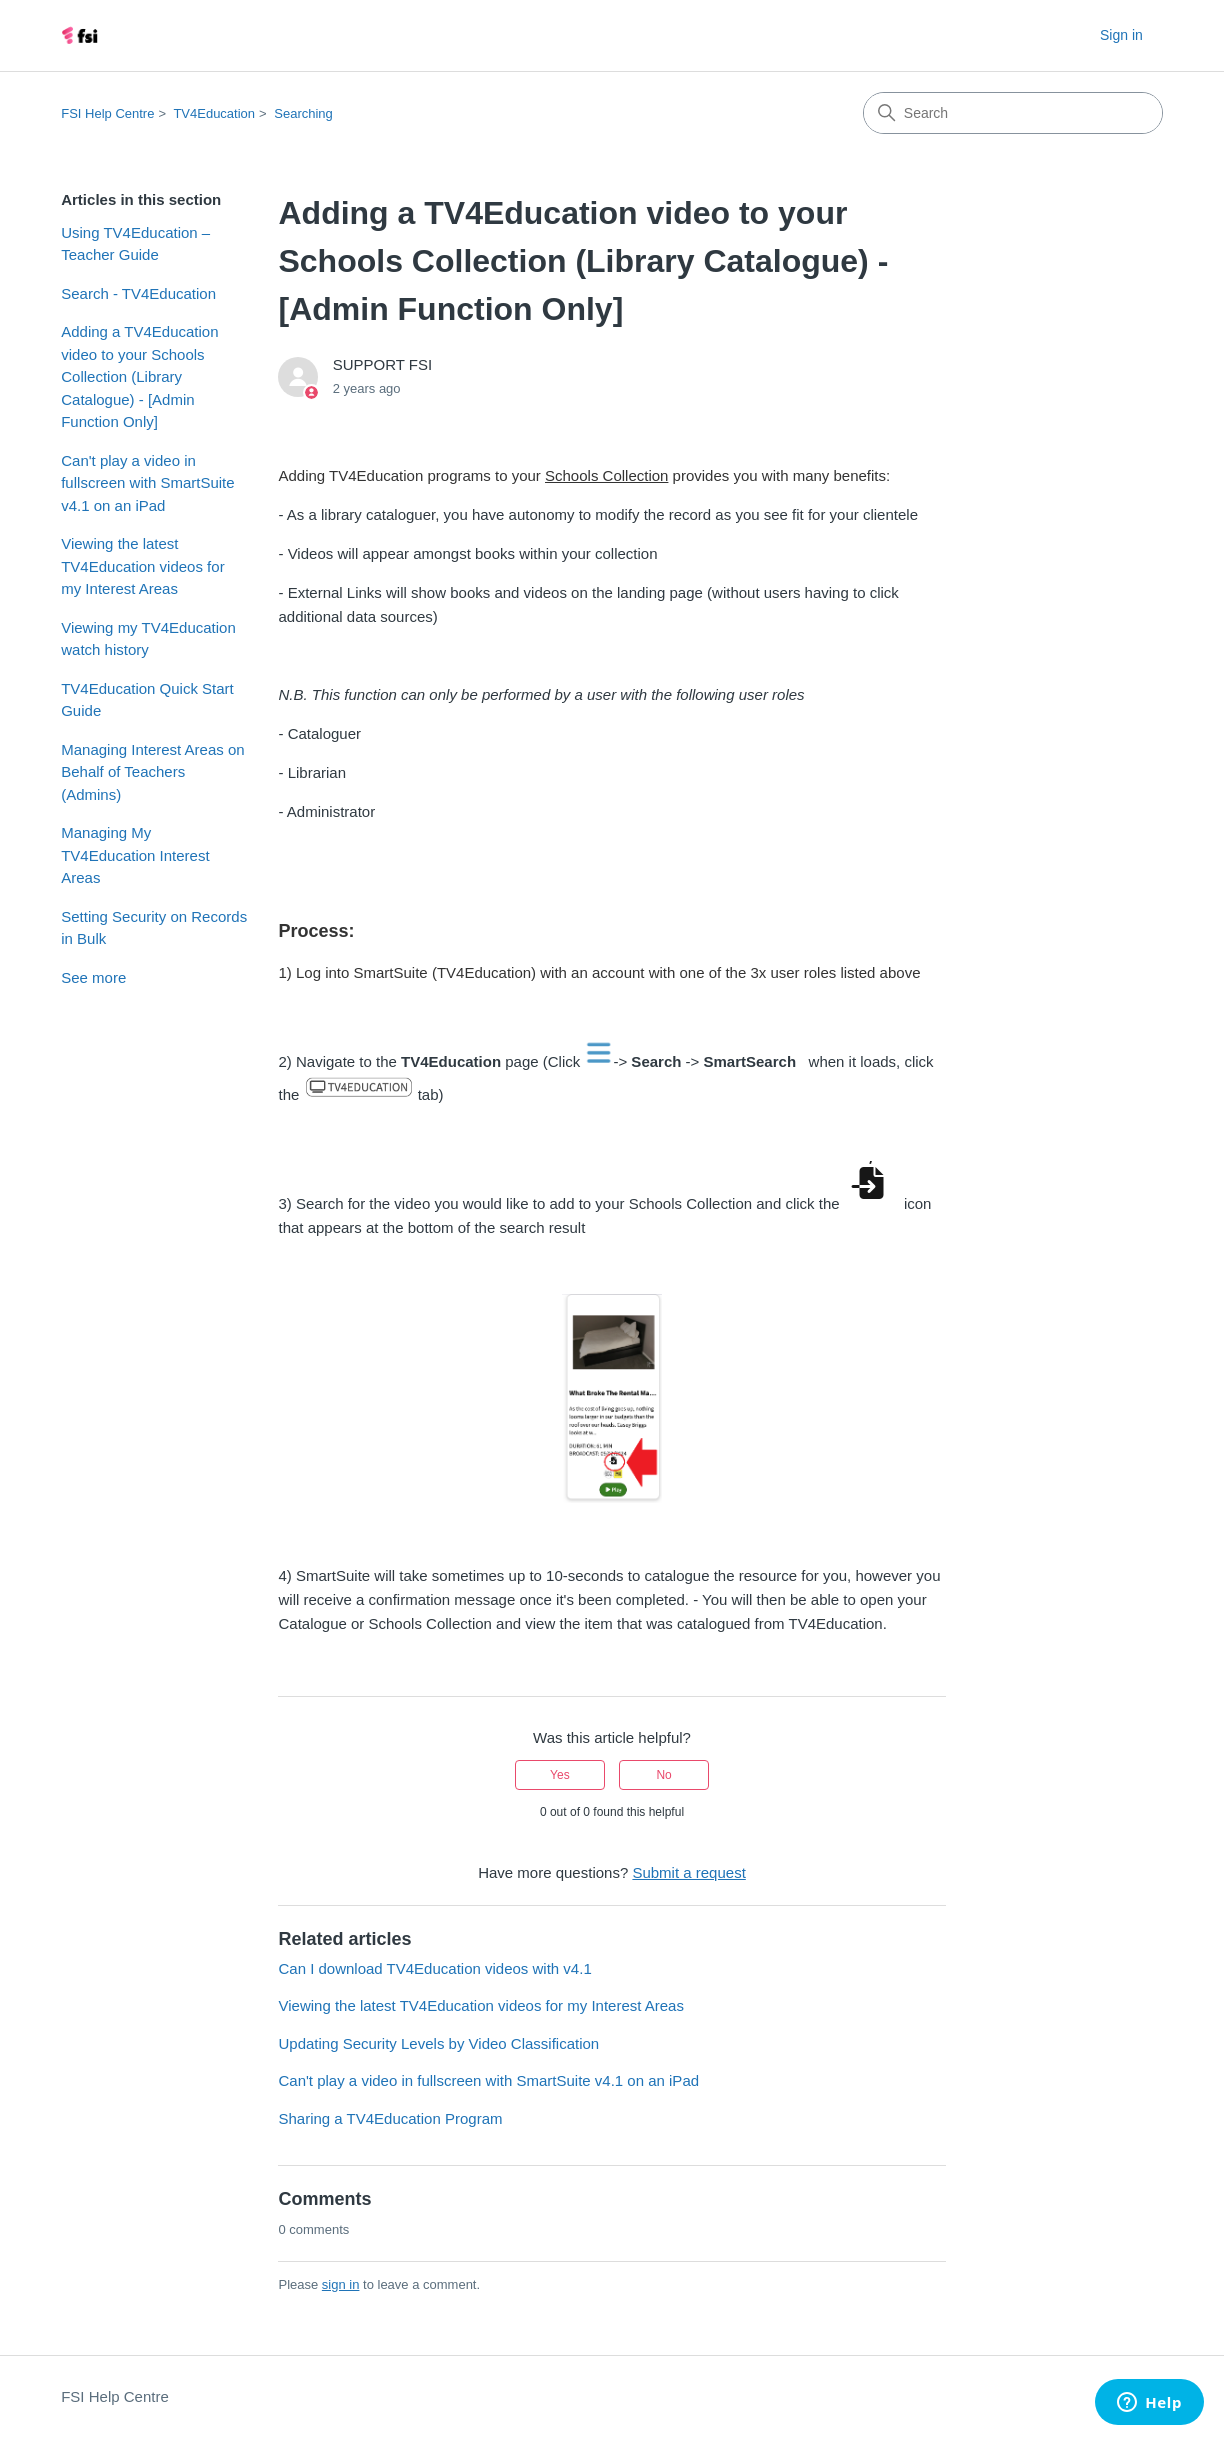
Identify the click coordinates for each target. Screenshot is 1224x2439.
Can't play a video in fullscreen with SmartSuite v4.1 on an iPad (147, 483)
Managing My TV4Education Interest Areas (135, 855)
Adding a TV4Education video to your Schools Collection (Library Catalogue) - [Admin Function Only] (139, 376)
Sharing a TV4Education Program (390, 2118)
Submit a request (688, 1872)
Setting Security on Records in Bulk (154, 928)
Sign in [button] (1121, 35)
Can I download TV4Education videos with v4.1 (434, 1968)
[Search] (1013, 113)
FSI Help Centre (107, 113)
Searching (303, 113)
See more (93, 977)
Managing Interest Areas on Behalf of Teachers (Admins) (152, 772)
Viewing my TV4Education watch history (148, 639)
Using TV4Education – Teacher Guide (135, 244)
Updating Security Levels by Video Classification (438, 2043)
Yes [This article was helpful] (560, 1775)
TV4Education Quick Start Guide (147, 700)
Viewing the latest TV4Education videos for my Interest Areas (142, 566)
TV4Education (214, 113)
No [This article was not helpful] (663, 1775)
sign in (341, 2284)
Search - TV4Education (138, 293)
